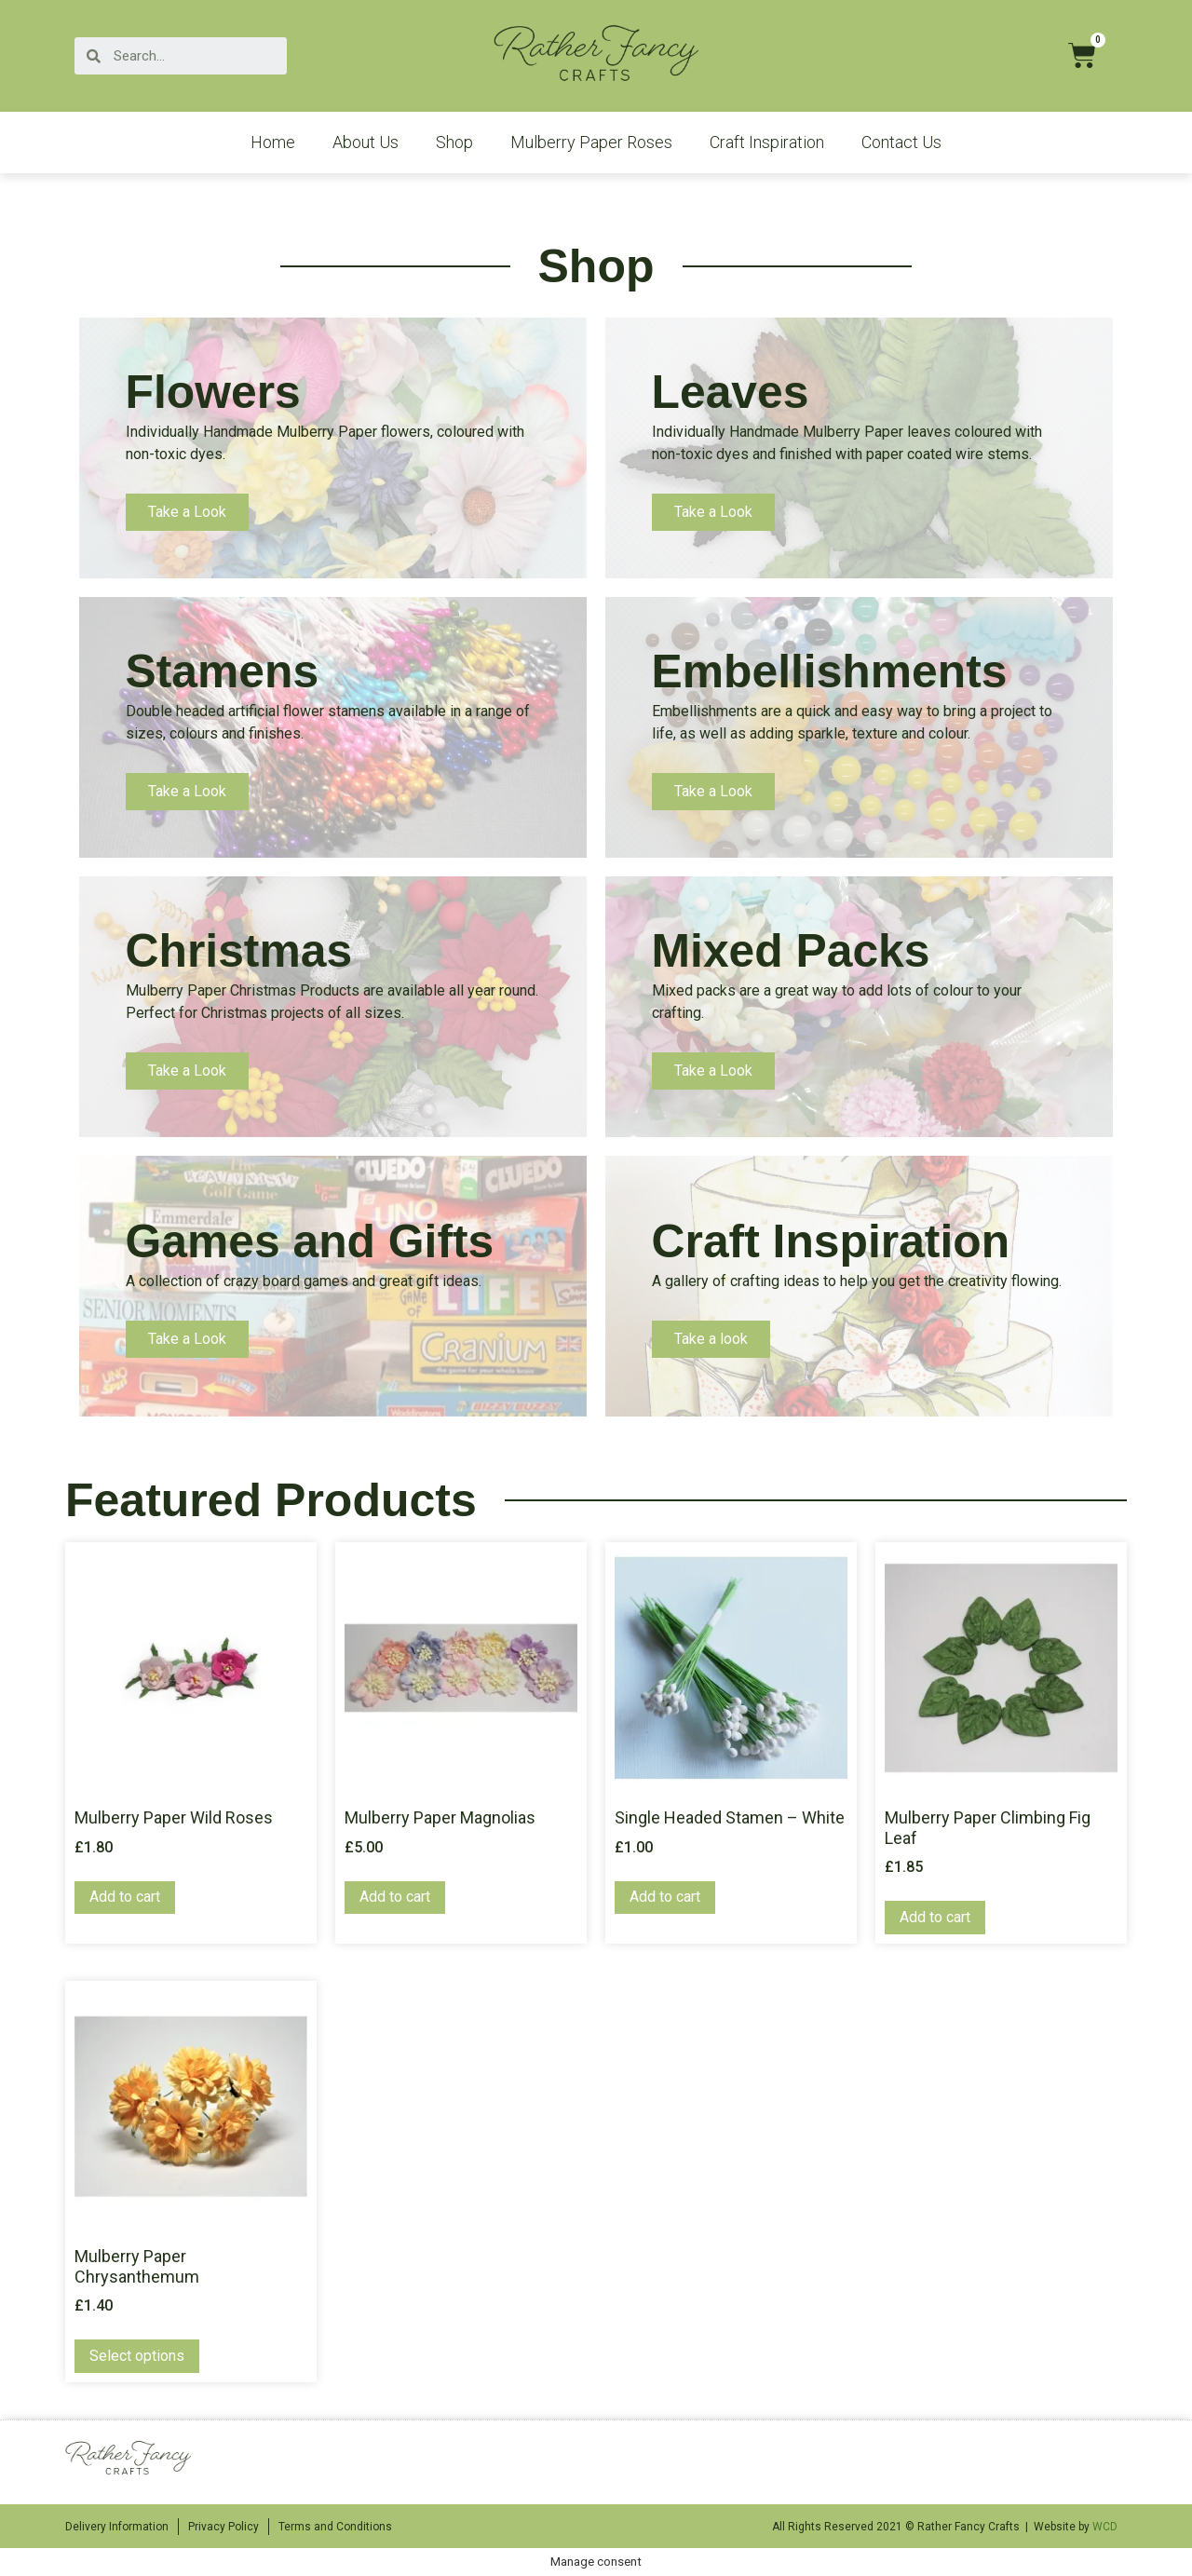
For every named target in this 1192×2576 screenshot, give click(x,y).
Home (273, 142)
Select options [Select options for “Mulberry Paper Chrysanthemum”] (136, 2356)
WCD (1105, 2526)
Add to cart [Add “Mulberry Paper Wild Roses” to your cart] (124, 1896)
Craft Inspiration (767, 142)
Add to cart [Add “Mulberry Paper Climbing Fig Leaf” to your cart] (935, 1917)
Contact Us (901, 142)
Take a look (711, 1339)
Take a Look (187, 512)
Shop (454, 142)
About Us (365, 142)
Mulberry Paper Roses (591, 142)
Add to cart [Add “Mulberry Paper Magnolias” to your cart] (394, 1896)
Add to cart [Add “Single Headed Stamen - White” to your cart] (665, 1896)
